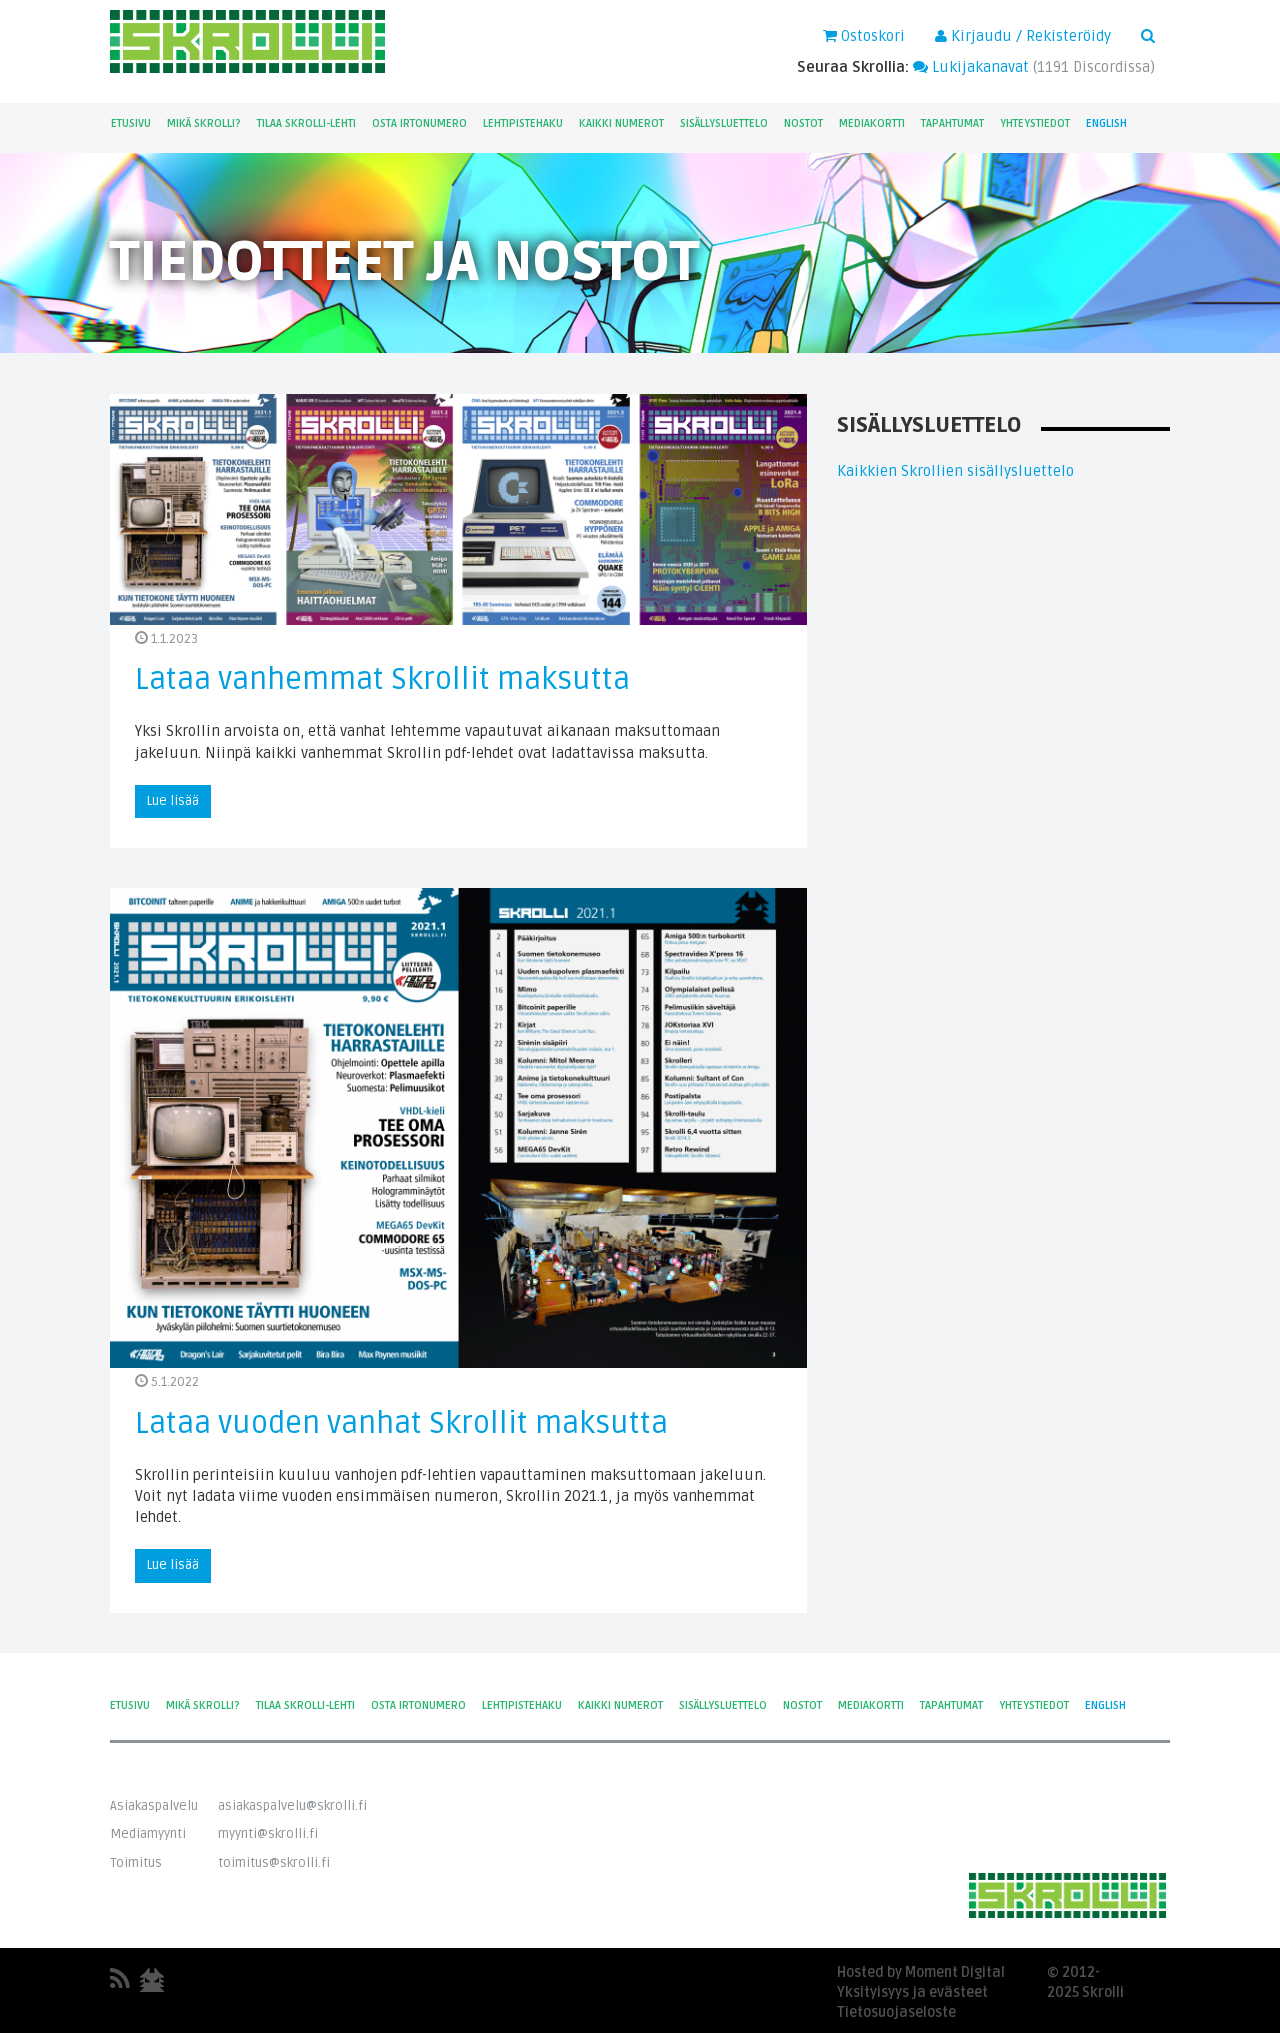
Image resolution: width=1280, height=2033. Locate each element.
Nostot (803, 123)
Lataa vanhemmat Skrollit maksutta (382, 679)
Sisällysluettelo (724, 123)
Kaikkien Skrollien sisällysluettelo (955, 471)
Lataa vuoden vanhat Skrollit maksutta (401, 1423)
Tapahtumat (952, 123)
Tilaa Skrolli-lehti (306, 123)
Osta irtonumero (419, 123)
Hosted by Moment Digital (921, 1972)
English (1106, 123)
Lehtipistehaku (523, 123)
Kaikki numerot (621, 123)
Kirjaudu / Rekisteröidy (1023, 36)
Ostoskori (864, 36)
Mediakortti (872, 123)
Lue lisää (173, 801)
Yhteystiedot (1035, 123)
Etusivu (131, 123)
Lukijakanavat (971, 67)
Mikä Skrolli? (204, 123)
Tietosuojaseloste (896, 2012)
